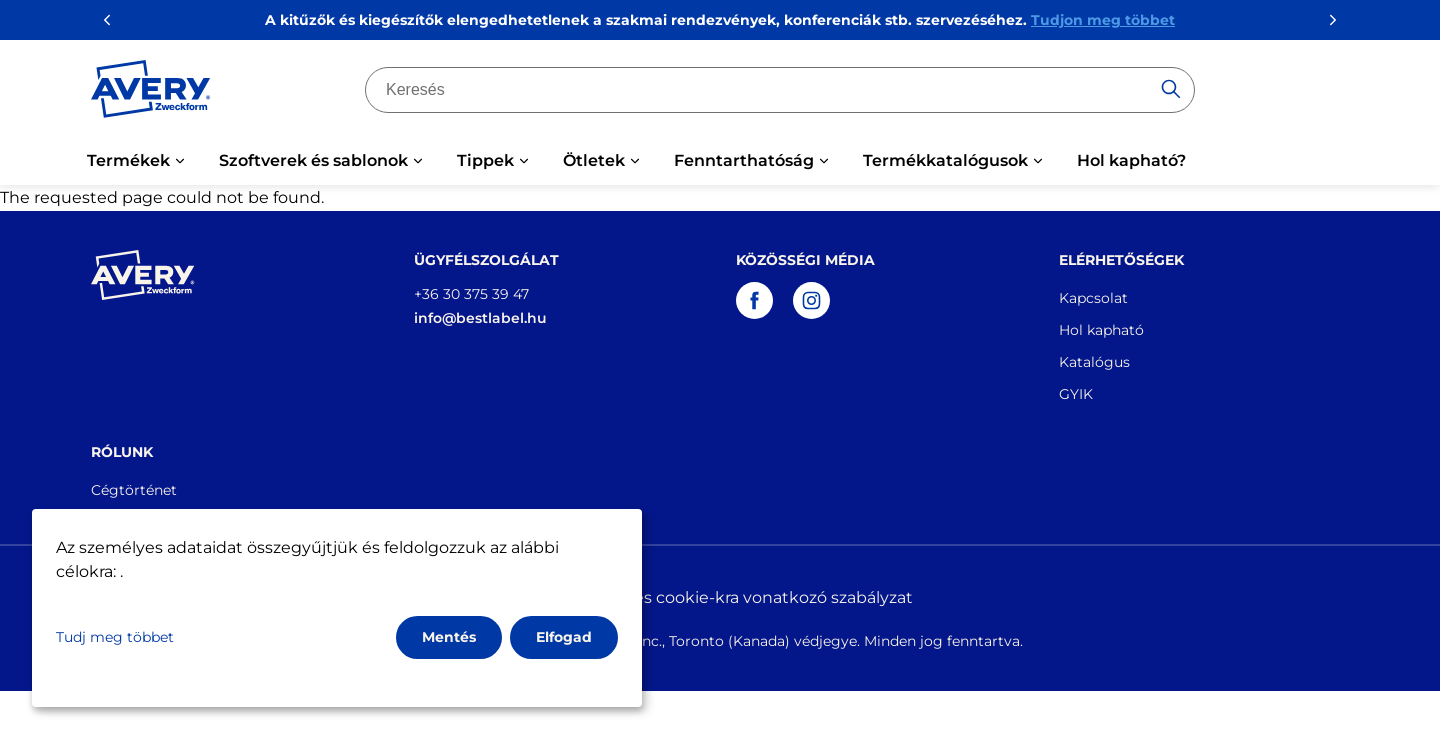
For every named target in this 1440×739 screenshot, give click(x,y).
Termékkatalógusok (945, 160)
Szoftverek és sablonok (313, 160)
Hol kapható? (1131, 160)
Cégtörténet (134, 490)
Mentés (449, 637)
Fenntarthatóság (744, 160)
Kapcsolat (1093, 298)
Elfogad (564, 637)
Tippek (485, 160)
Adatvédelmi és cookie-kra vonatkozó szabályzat (720, 597)
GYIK (1076, 394)
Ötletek (594, 160)
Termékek (128, 160)
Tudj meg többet (115, 637)
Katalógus (1094, 362)
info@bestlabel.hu (480, 318)
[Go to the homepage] (151, 93)
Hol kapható (1101, 330)
